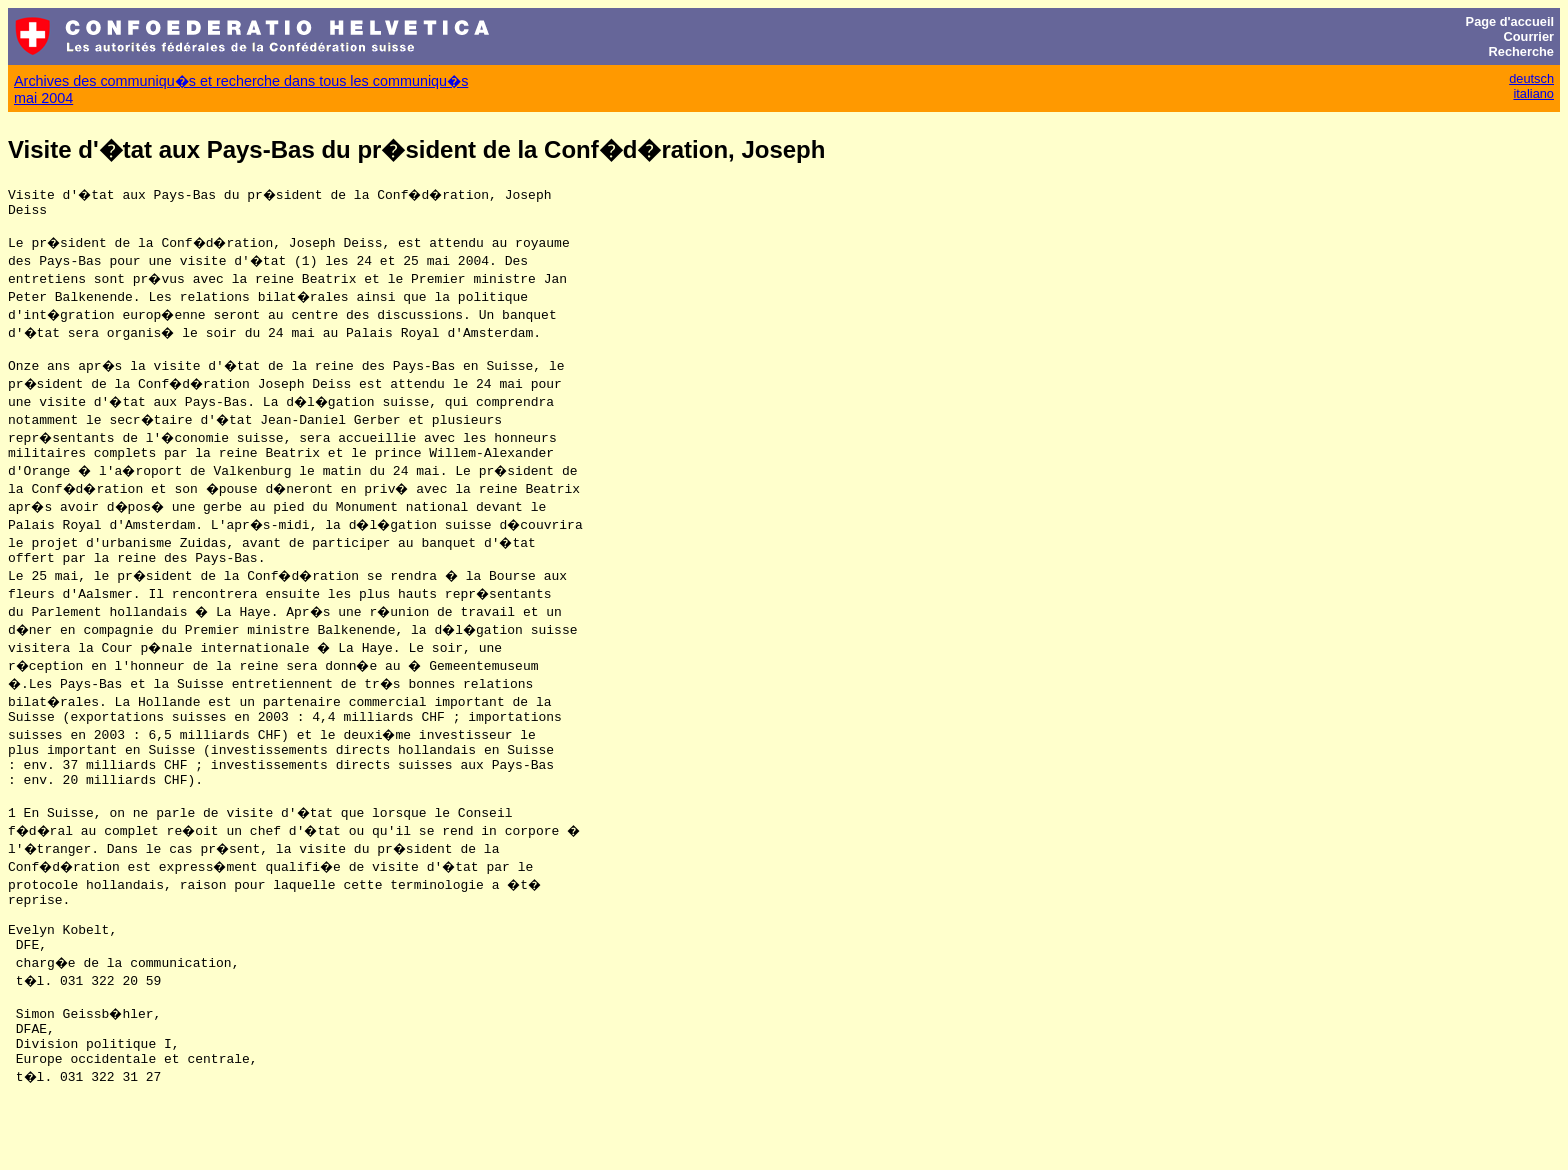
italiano (1533, 93)
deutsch (1531, 78)
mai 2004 (43, 98)
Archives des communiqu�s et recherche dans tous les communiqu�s (241, 81)
